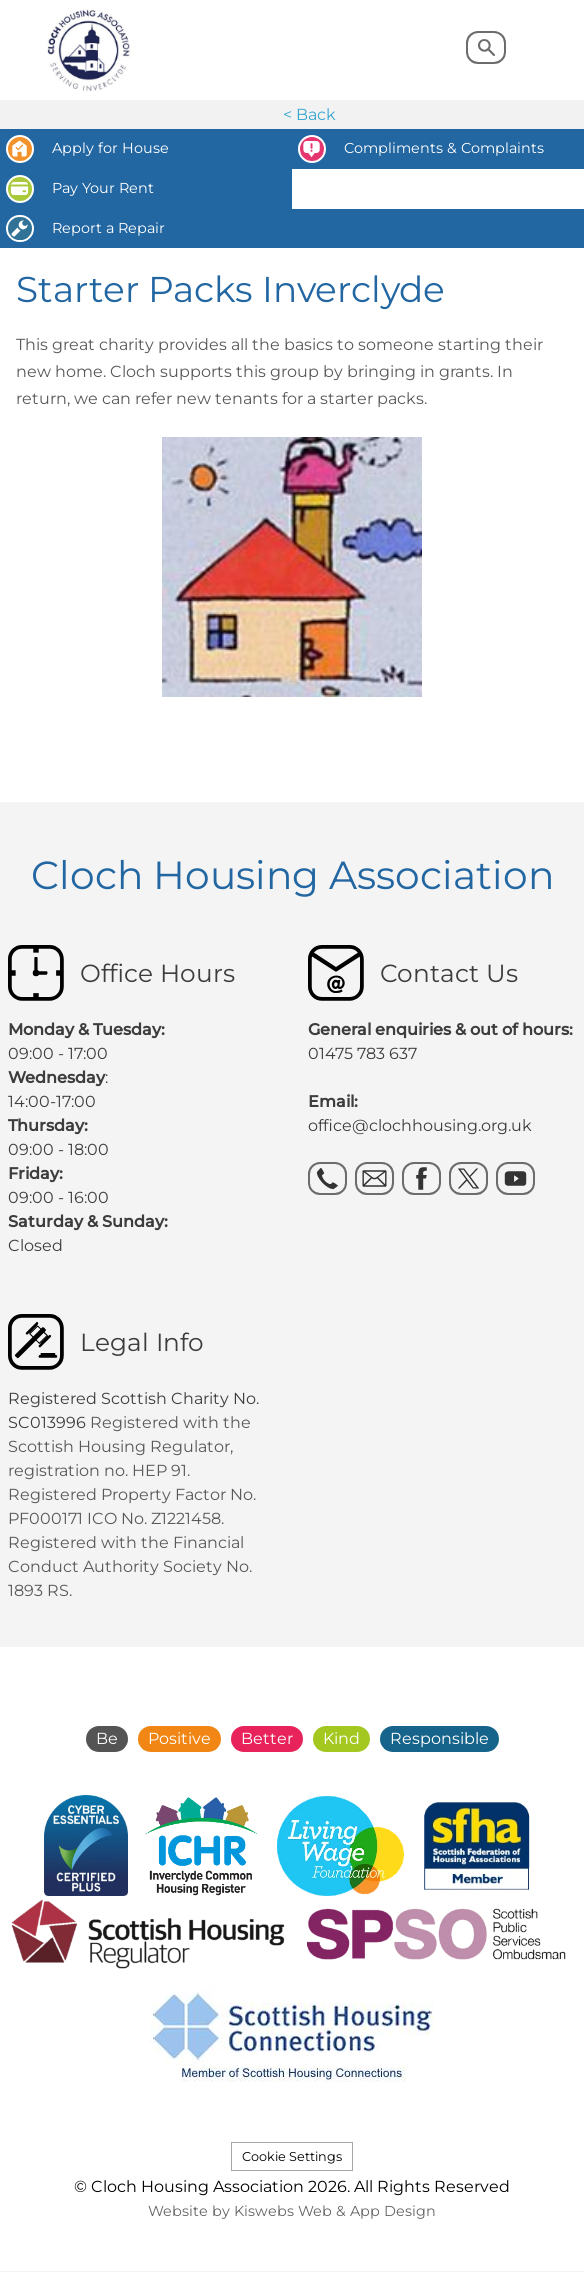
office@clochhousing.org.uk (420, 1125)
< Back (309, 114)
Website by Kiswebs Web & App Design (292, 2211)
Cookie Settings (292, 2156)
